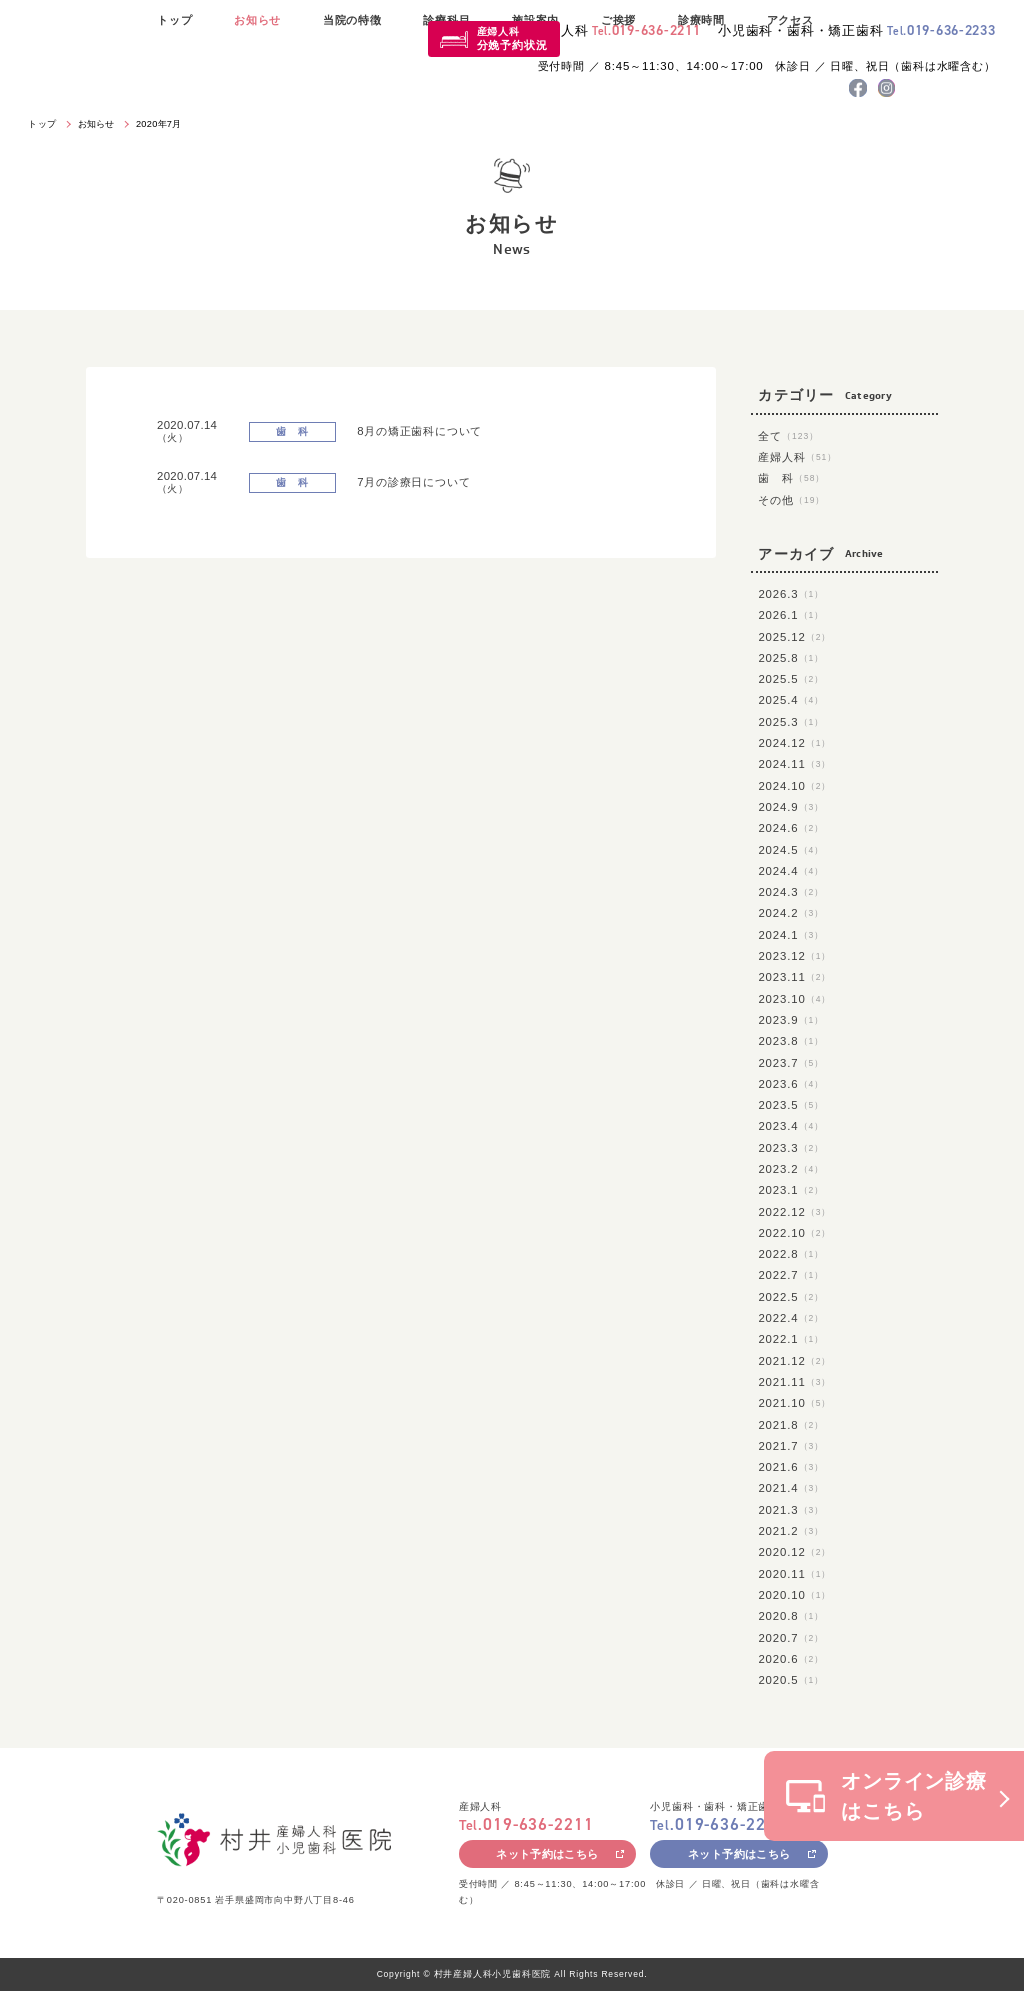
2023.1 (791, 1190)
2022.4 (791, 1318)
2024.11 (794, 764)
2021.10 (794, 1403)
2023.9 (791, 1020)
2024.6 (791, 828)
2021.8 (791, 1425)
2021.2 (791, 1531)
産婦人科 (512, 38)
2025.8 (791, 658)
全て (788, 436)
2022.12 (794, 1212)
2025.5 (791, 679)
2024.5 (791, 850)
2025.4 (791, 700)
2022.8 (791, 1254)
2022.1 (791, 1339)
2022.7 (791, 1275)
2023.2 (791, 1169)
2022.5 (791, 1297)
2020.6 (791, 1659)
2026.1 (791, 615)
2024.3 (791, 892)
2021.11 (794, 1382)
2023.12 (794, 956)
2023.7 (791, 1063)
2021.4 (791, 1488)
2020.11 (794, 1574)
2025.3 (791, 722)
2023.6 (791, 1084)
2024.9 (791, 807)
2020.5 (791, 1680)
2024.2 (791, 913)
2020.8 (791, 1616)
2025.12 (794, 637)
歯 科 (791, 478)
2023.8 (791, 1041)
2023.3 (791, 1148)
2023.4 (791, 1126)
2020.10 (794, 1595)
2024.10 (794, 786)
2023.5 (791, 1105)
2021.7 (791, 1446)
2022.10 (794, 1233)
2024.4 (791, 871)
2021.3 (791, 1510)
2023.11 (794, 977)
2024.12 (794, 743)
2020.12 (794, 1552)
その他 (791, 500)
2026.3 (791, 594)
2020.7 (791, 1638)
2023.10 (794, 999)
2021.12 (794, 1361)
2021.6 (791, 1467)
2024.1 (791, 935)
